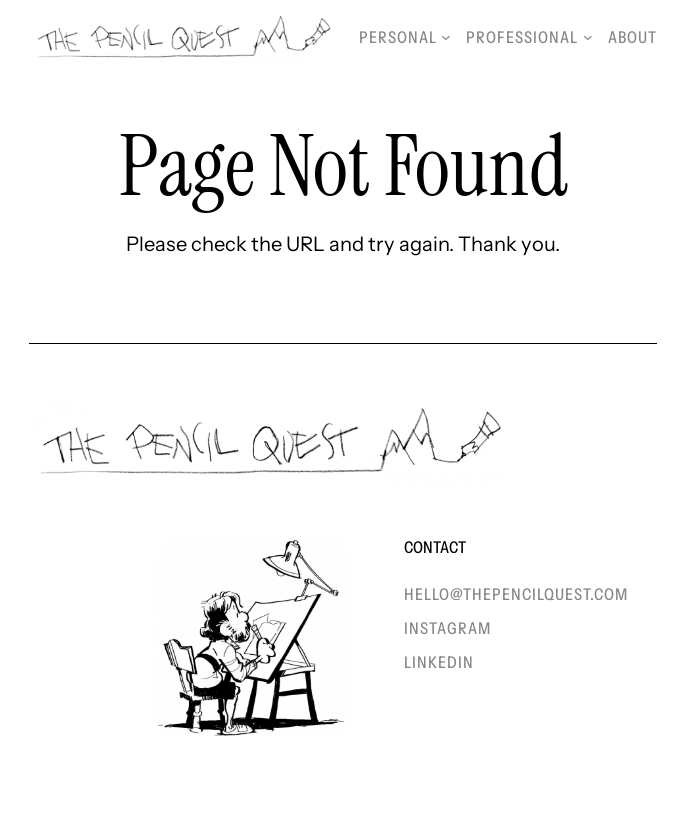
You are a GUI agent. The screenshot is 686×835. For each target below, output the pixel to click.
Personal (398, 37)
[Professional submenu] (588, 37)
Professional (522, 37)
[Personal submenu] (446, 37)
